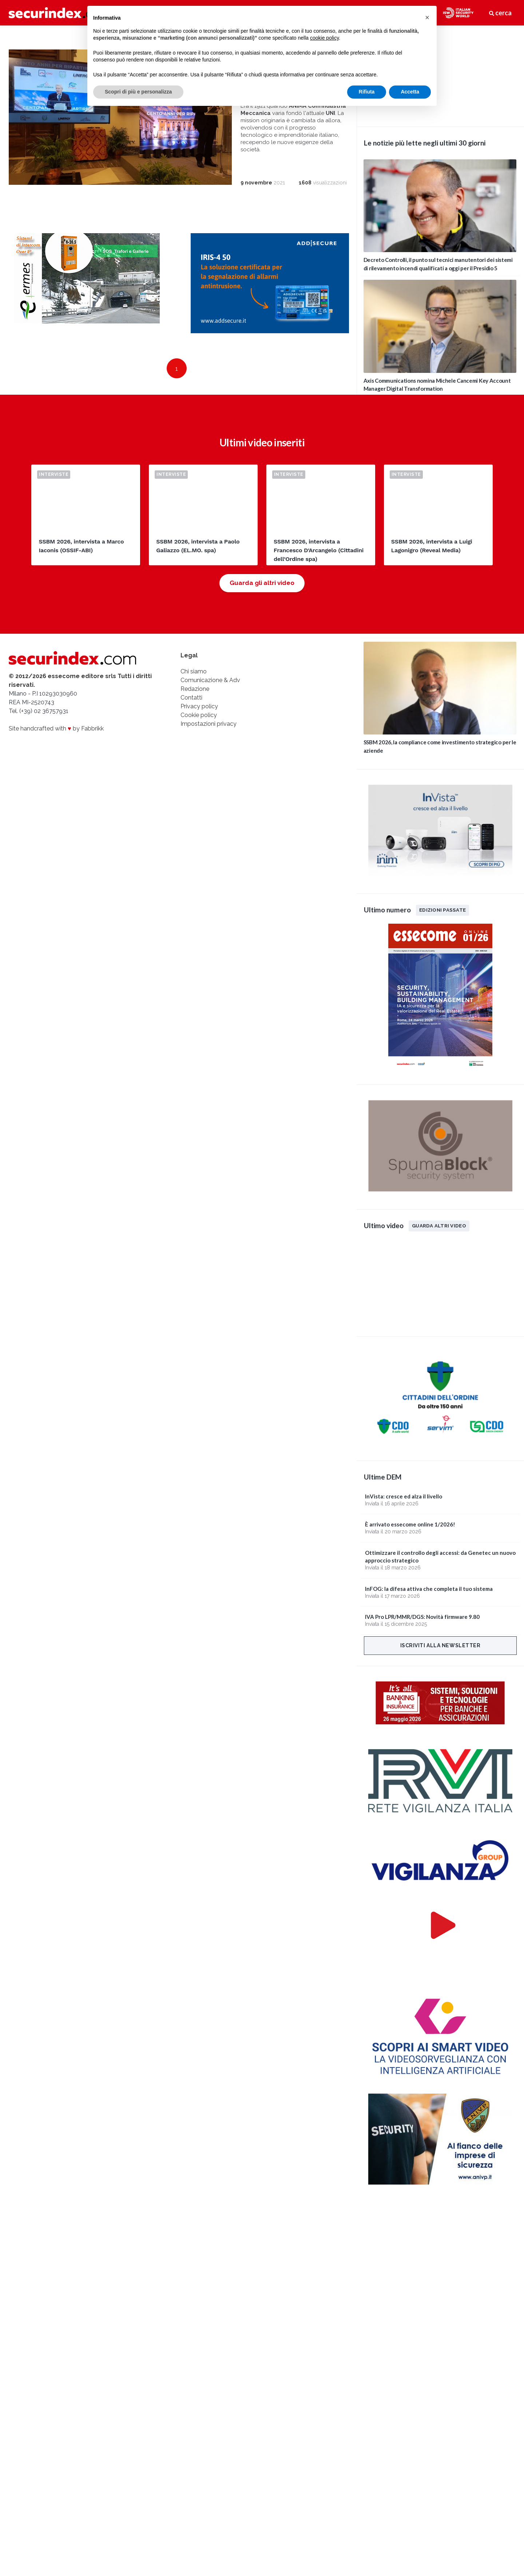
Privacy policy (199, 717)
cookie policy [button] (324, 38)
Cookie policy (198, 726)
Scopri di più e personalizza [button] (138, 92)
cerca (500, 13)
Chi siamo (193, 682)
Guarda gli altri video (262, 594)
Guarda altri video (439, 1226)
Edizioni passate (442, 910)
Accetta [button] (410, 92)
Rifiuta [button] (367, 92)
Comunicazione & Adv (210, 691)
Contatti (191, 708)
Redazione (194, 700)
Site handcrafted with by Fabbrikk (56, 739)
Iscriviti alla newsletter (440, 1645)
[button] (427, 17)
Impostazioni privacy (208, 735)
